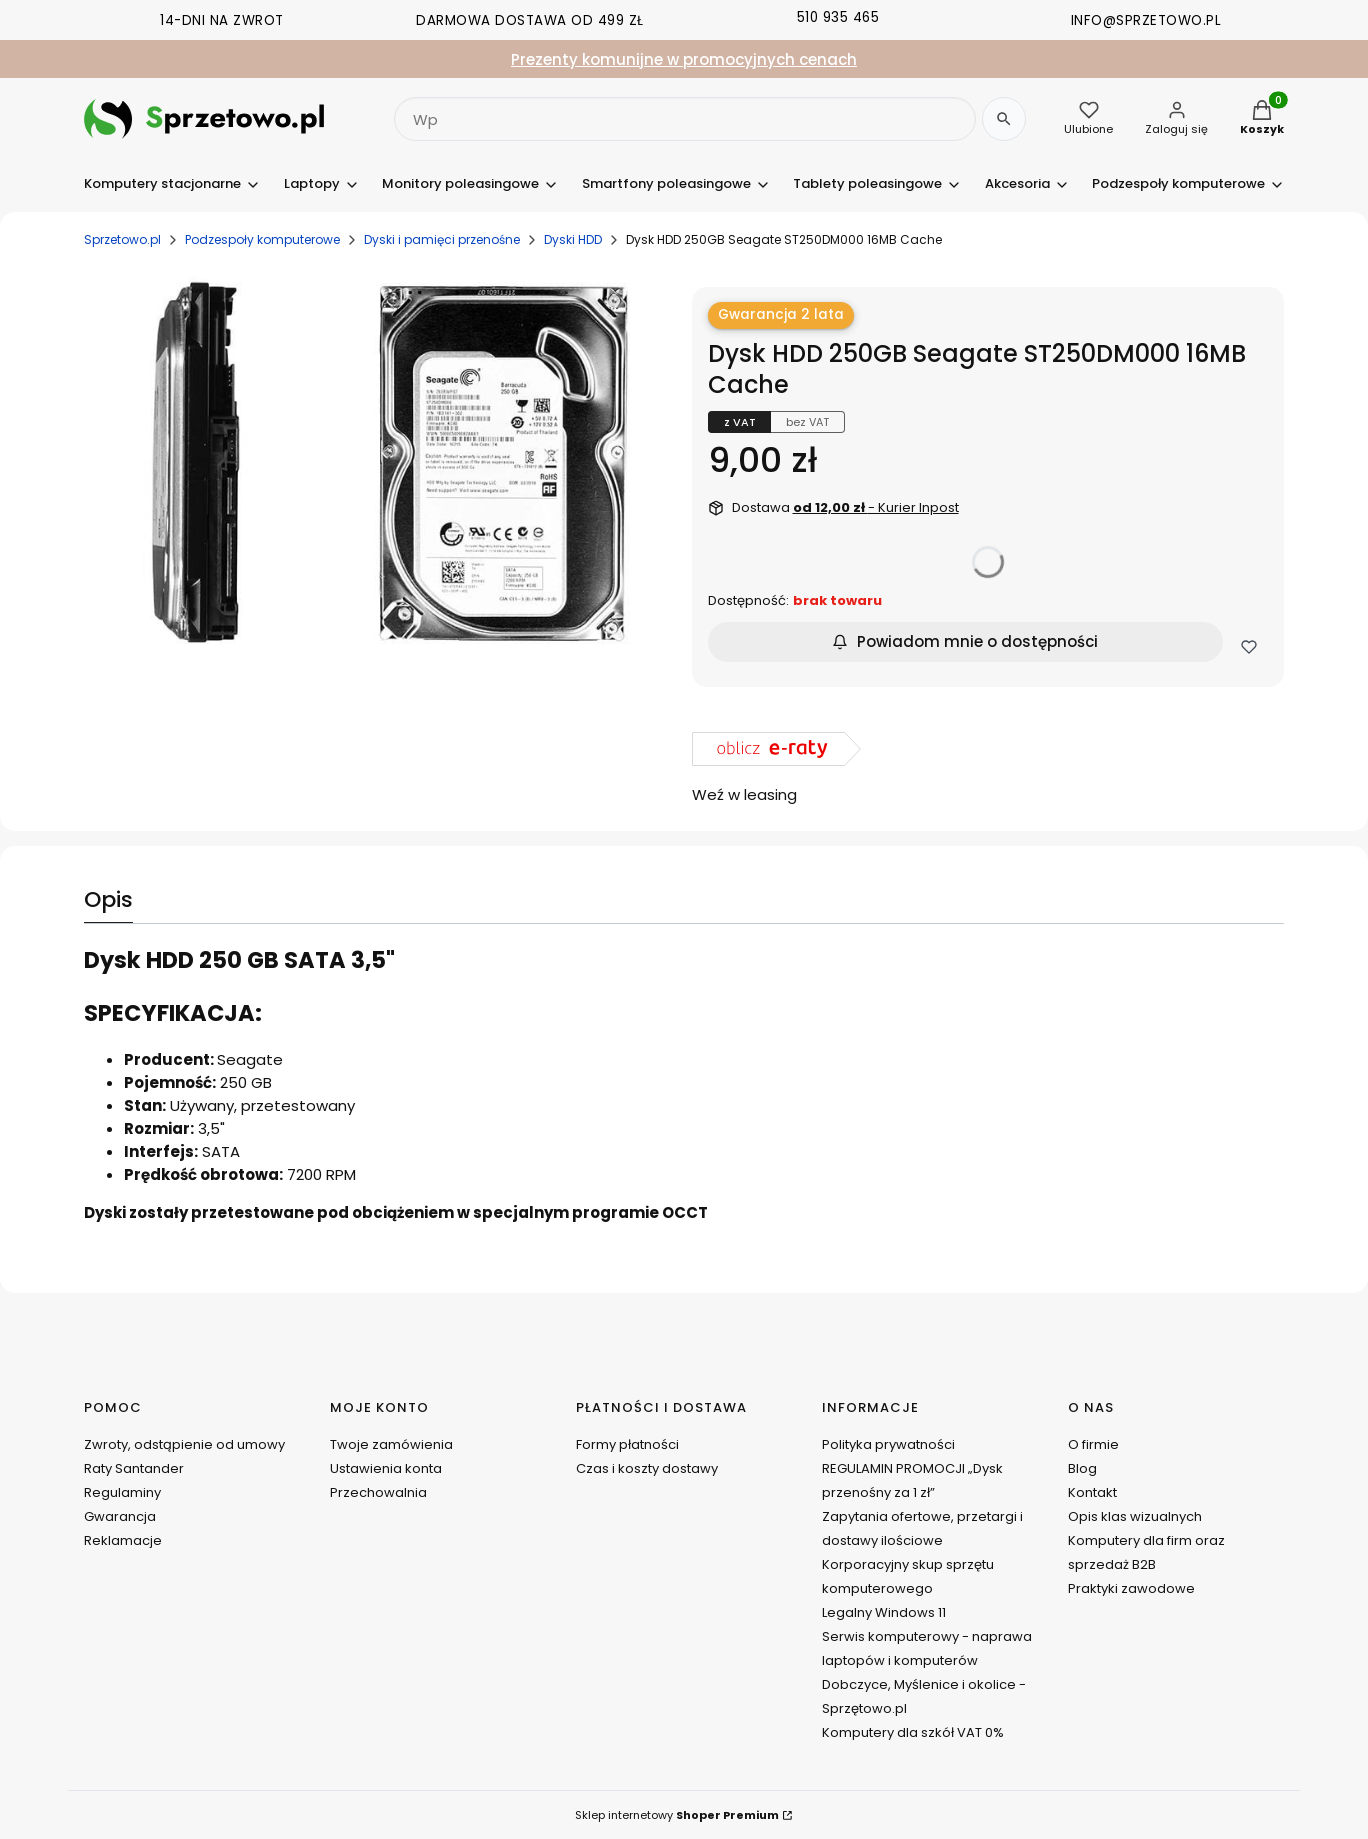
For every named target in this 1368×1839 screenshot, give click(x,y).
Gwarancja (120, 1516)
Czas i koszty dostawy (647, 1468)
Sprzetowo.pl (122, 239)
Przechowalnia (378, 1492)
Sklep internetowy (677, 1815)
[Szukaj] (1004, 119)
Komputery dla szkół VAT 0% (913, 1732)
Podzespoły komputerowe (262, 239)
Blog (1082, 1468)
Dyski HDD (573, 239)
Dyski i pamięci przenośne (442, 239)
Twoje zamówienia (391, 1444)
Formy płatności (627, 1444)
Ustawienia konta (386, 1468)
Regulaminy (122, 1492)
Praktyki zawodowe (1131, 1588)
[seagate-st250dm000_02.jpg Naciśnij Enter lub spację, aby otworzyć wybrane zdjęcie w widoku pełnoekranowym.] (380, 465)
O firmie (1093, 1444)
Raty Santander (134, 1468)
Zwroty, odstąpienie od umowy (184, 1444)
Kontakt (1092, 1492)
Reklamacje (123, 1540)
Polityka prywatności (888, 1444)
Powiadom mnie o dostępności (965, 641)
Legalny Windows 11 (884, 1612)
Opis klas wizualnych (1135, 1516)
